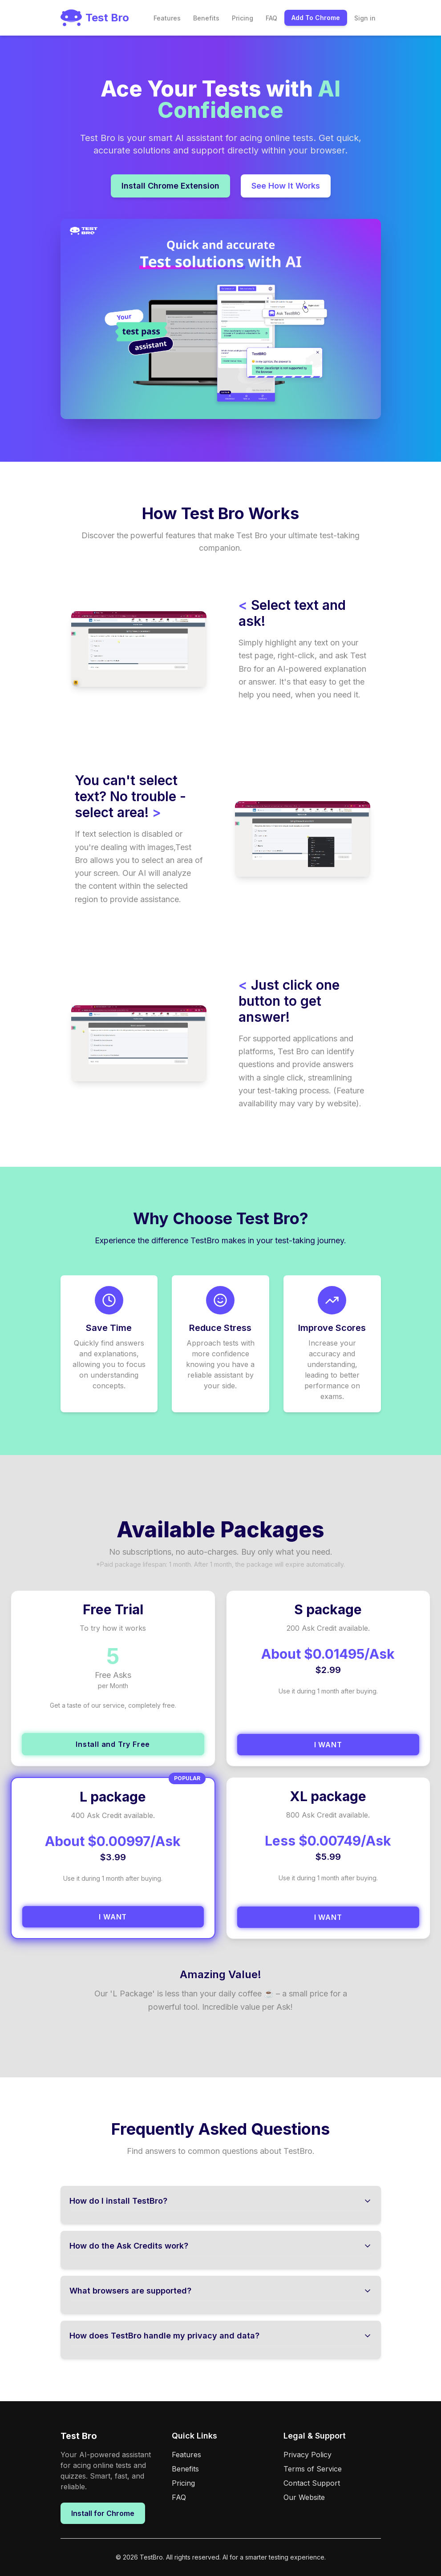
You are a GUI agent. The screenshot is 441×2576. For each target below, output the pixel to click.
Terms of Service (312, 2468)
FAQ (271, 18)
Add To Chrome (315, 17)
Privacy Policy (307, 2454)
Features (167, 18)
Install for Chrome (102, 2513)
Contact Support (311, 2483)
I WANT (328, 1744)
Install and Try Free (113, 1744)
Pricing (242, 18)
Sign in (365, 18)
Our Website (304, 2497)
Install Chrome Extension (170, 185)
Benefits (206, 18)
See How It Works (285, 185)
